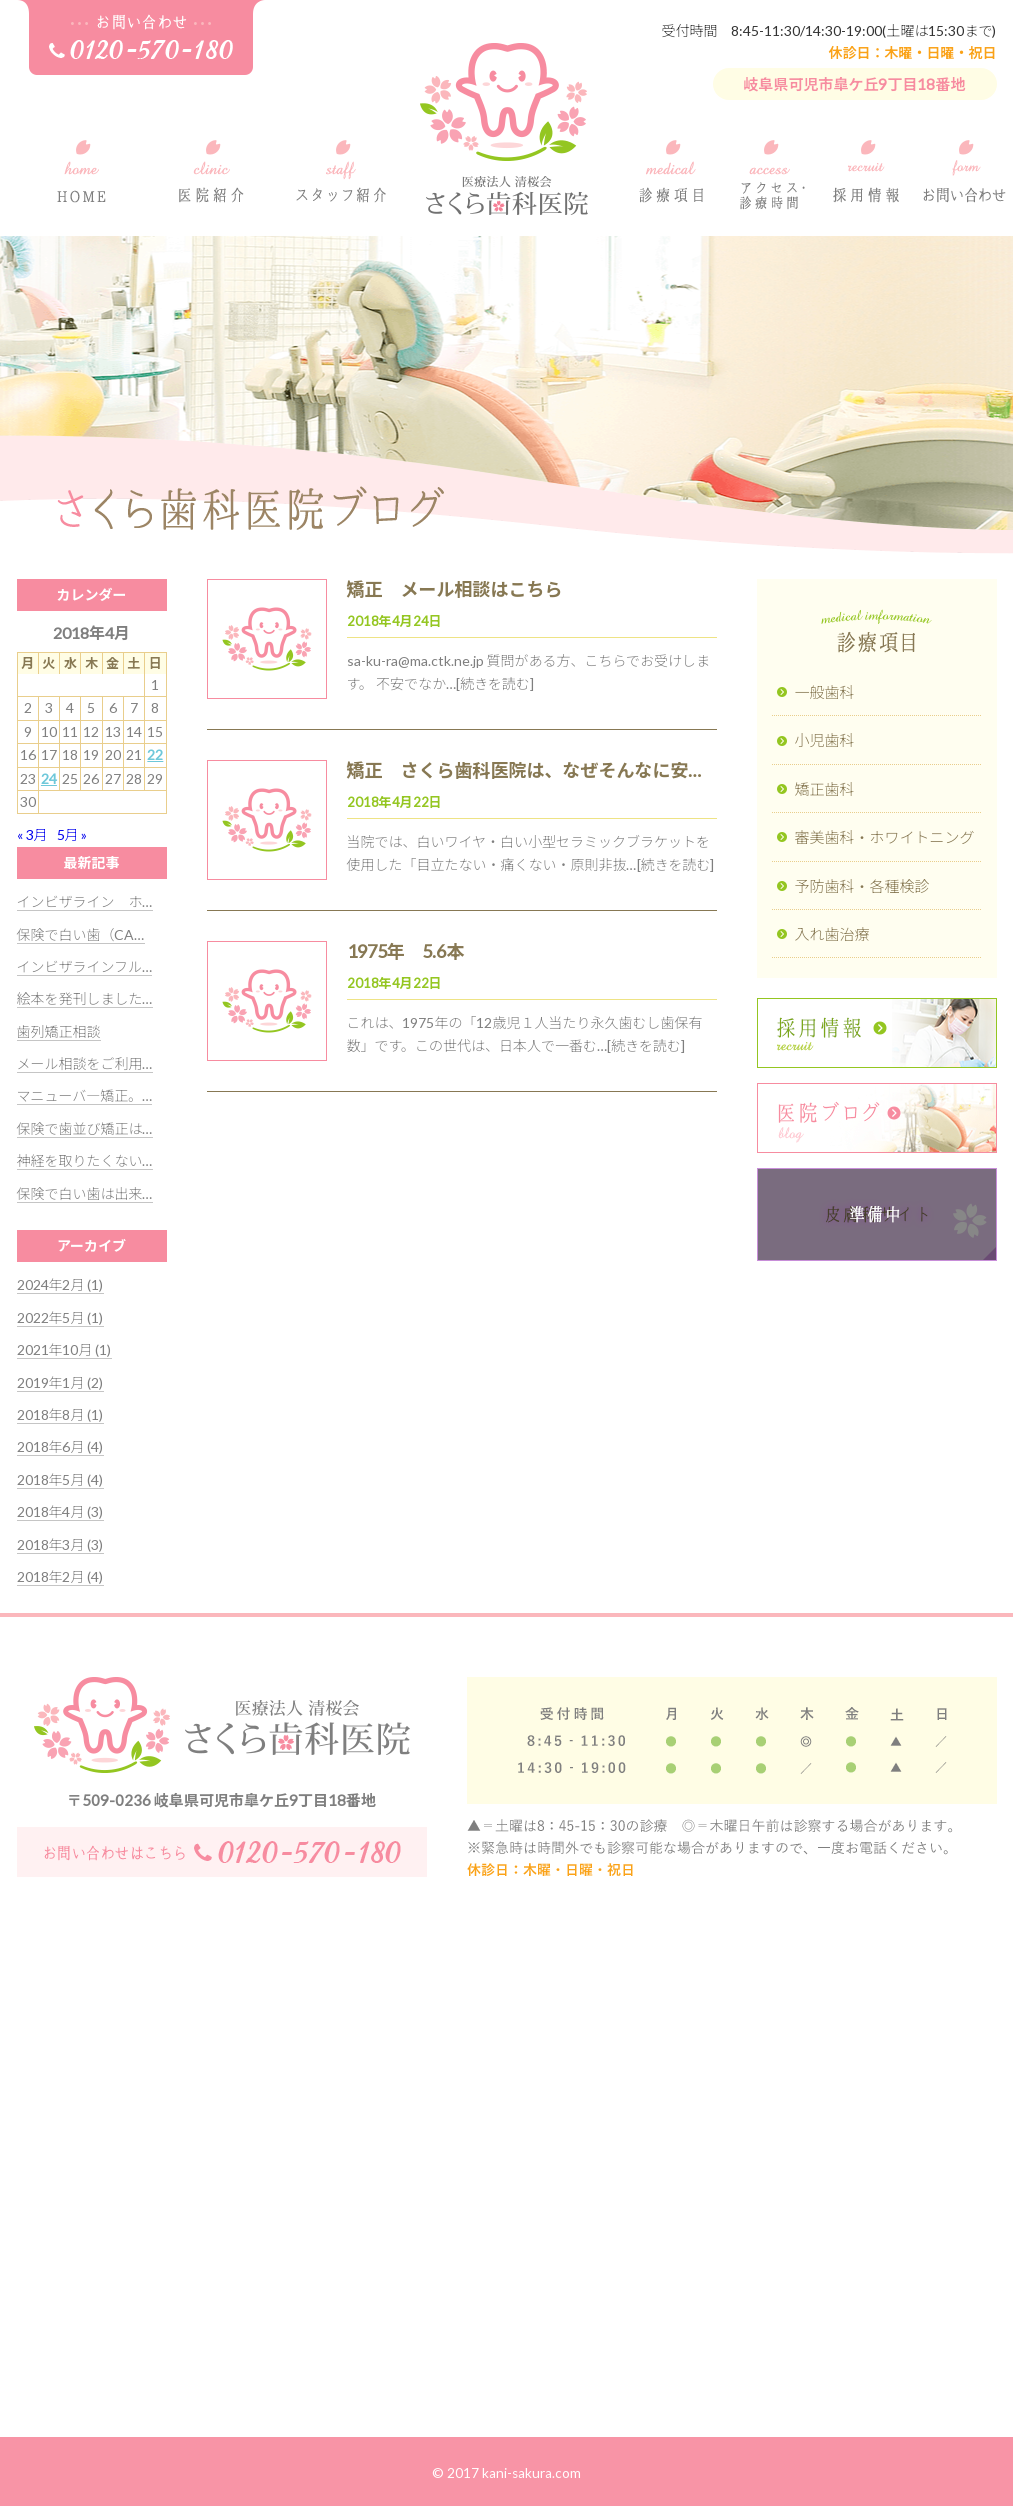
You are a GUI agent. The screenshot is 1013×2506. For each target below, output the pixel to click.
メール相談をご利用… (85, 1063)
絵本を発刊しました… (85, 998)
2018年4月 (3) (60, 1511)
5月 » (72, 834)
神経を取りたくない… (85, 1160)
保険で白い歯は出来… (85, 1193)
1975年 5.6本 (406, 951)
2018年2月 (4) (60, 1576)
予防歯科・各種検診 (862, 886)
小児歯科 (825, 740)
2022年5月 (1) (60, 1317)
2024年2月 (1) (60, 1284)
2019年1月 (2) (60, 1382)
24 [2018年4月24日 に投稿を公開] (49, 778)
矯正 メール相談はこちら (455, 589)
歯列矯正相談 (59, 1031)
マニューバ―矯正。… (85, 1095)
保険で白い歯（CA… (81, 934)
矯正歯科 (825, 789)
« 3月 (32, 834)
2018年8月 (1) (60, 1414)
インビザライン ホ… (85, 901)
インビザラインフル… (85, 966)
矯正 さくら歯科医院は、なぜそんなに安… (524, 770)
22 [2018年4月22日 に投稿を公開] (155, 754)
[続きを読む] (495, 683)
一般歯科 (825, 692)
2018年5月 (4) (60, 1479)
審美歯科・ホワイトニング (885, 837)
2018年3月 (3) (60, 1544)
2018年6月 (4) (60, 1446)
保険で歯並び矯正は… (85, 1128)
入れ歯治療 (832, 934)
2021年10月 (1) (64, 1349)
